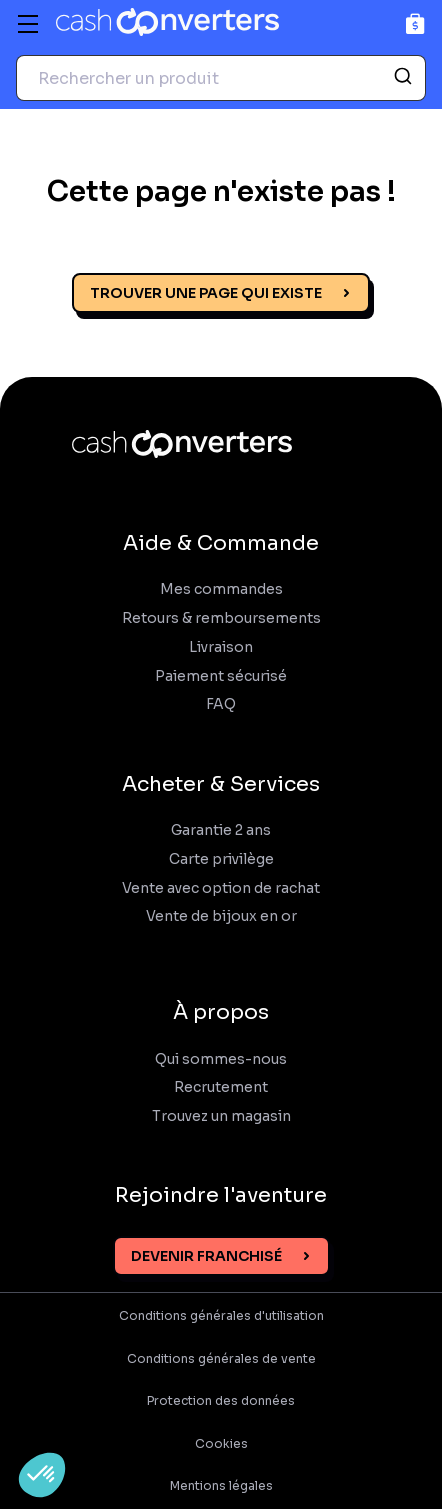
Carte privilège (221, 859)
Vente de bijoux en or (221, 916)
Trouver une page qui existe (206, 293)
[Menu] (28, 24)
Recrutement (221, 1087)
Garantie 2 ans (221, 830)
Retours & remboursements (221, 618)
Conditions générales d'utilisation (221, 1316)
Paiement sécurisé (221, 676)
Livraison (221, 647)
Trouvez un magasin (221, 1116)
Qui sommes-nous (221, 1059)
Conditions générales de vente (221, 1359)
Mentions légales (221, 1486)
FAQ (221, 704)
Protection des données (221, 1401)
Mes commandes (221, 589)
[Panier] (415, 23)
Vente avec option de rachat (221, 888)
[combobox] (221, 78)
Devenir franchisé (206, 1256)
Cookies (221, 1444)
